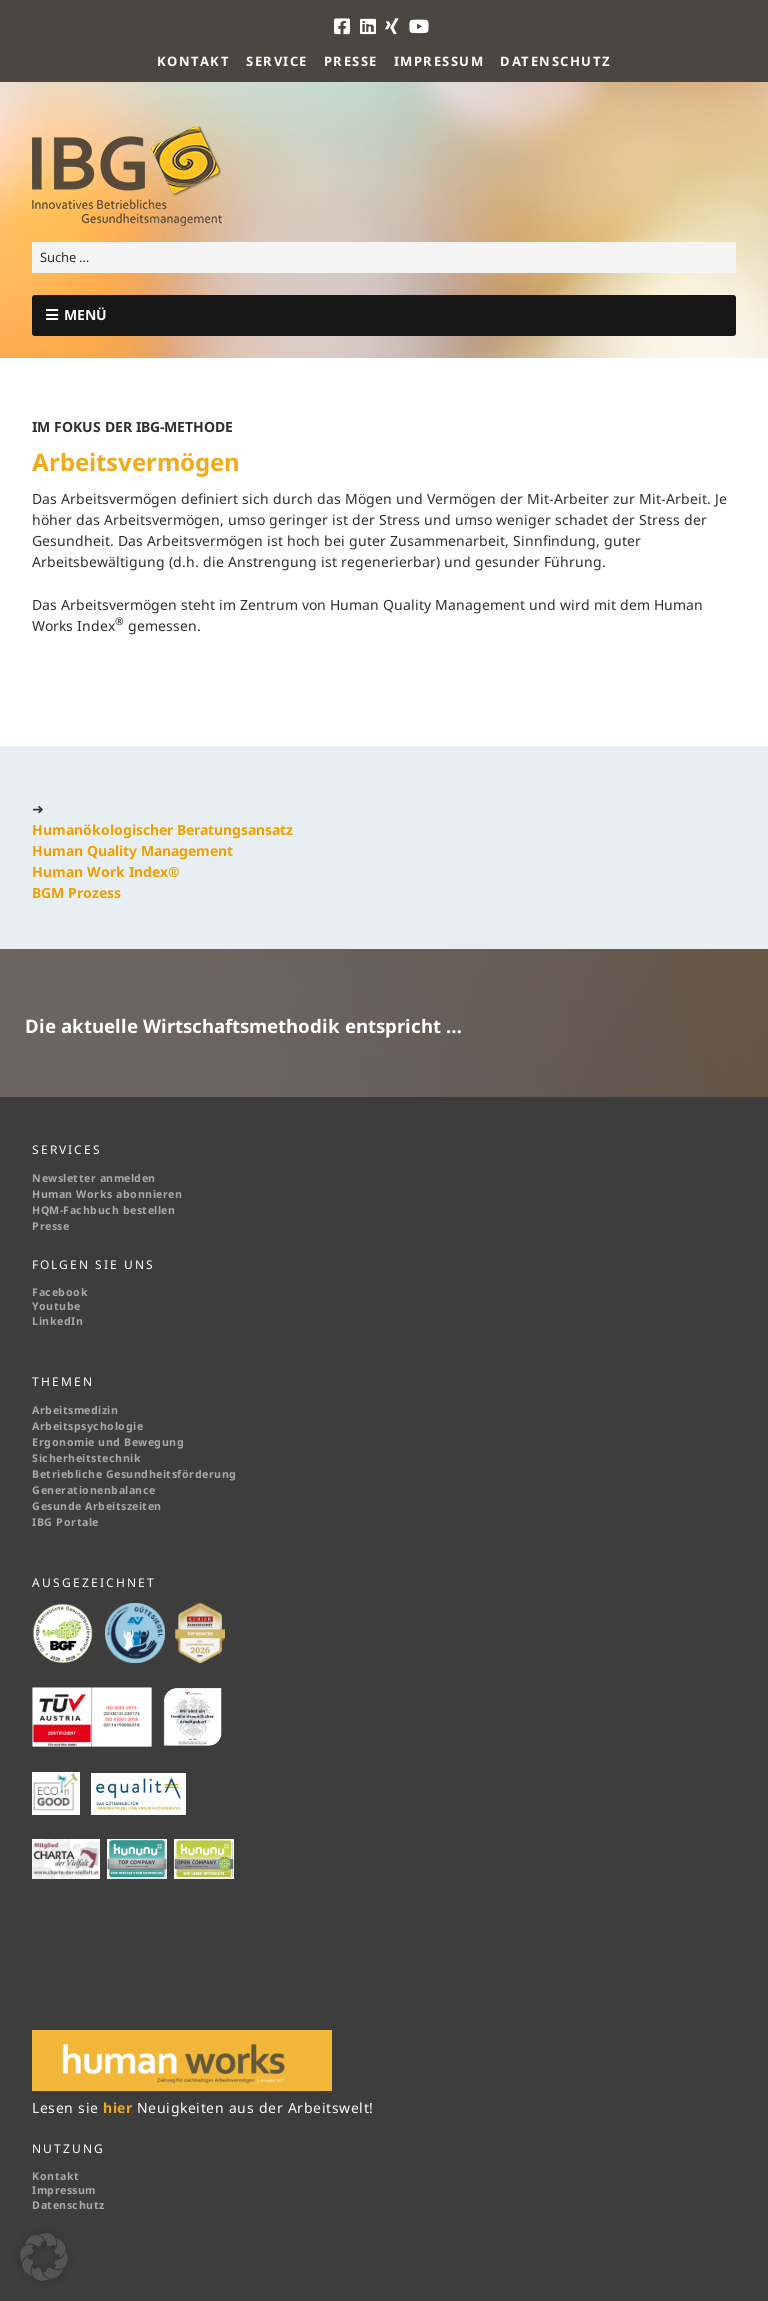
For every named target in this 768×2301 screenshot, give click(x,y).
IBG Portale (65, 1522)
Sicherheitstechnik (86, 1458)
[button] (44, 2257)
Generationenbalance (94, 1490)
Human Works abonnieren (107, 1194)
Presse (351, 61)
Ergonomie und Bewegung (108, 1442)
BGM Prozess (76, 892)
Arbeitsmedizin (75, 1410)
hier (120, 2107)
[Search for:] (384, 258)
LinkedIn (57, 1321)
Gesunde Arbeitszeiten (97, 1506)
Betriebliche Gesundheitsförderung (134, 1474)
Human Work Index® (106, 871)
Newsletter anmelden (94, 1178)
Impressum (439, 61)
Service (277, 61)
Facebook (60, 1292)
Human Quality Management (132, 850)
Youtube (56, 1306)
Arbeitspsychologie (87, 1426)
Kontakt (194, 61)
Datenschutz (556, 61)
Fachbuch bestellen (121, 1210)
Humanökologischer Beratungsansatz (162, 829)
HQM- (47, 1210)
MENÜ (85, 314)
